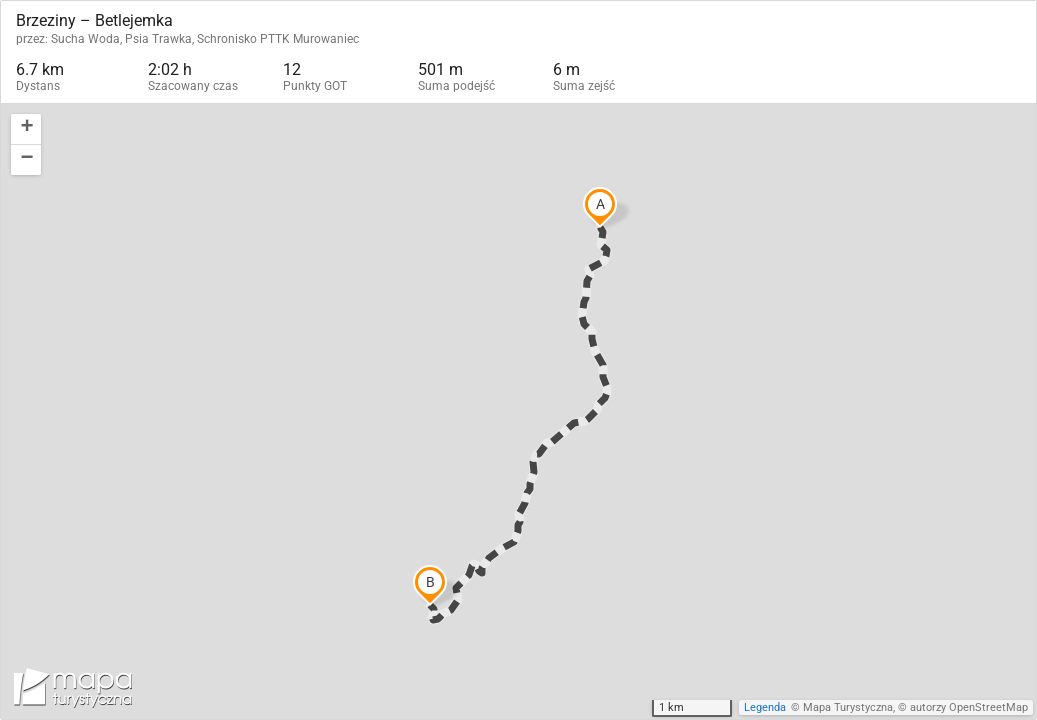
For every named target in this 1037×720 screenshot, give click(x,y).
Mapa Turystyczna (848, 707)
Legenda (765, 707)
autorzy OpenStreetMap (969, 707)
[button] (26, 129)
